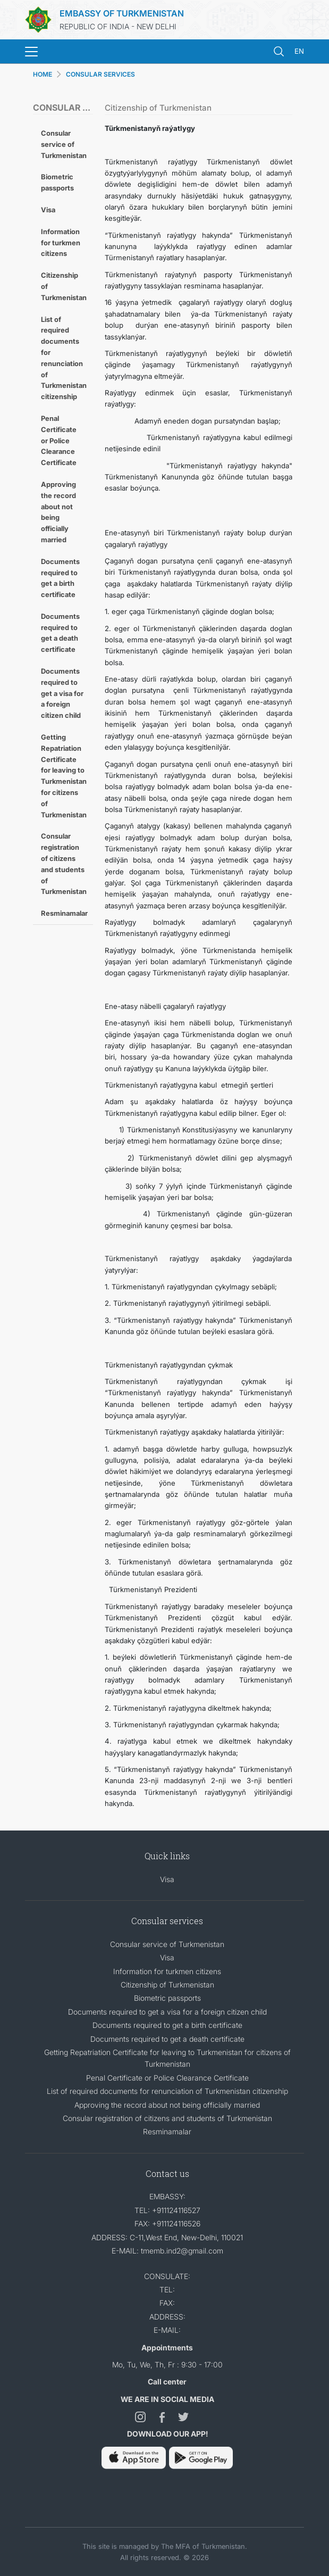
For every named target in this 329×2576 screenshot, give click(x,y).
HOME (42, 74)
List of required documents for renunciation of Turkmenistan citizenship (64, 358)
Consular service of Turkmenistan (64, 144)
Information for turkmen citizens (60, 242)
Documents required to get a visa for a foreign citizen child (62, 693)
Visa (48, 209)
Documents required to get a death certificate (60, 632)
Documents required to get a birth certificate (60, 578)
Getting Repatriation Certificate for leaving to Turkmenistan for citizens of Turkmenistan (64, 776)
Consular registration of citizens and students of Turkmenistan (64, 864)
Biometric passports (57, 182)
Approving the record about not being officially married (58, 512)
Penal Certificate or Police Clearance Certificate (59, 440)
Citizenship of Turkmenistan (64, 286)
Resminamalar (64, 913)
